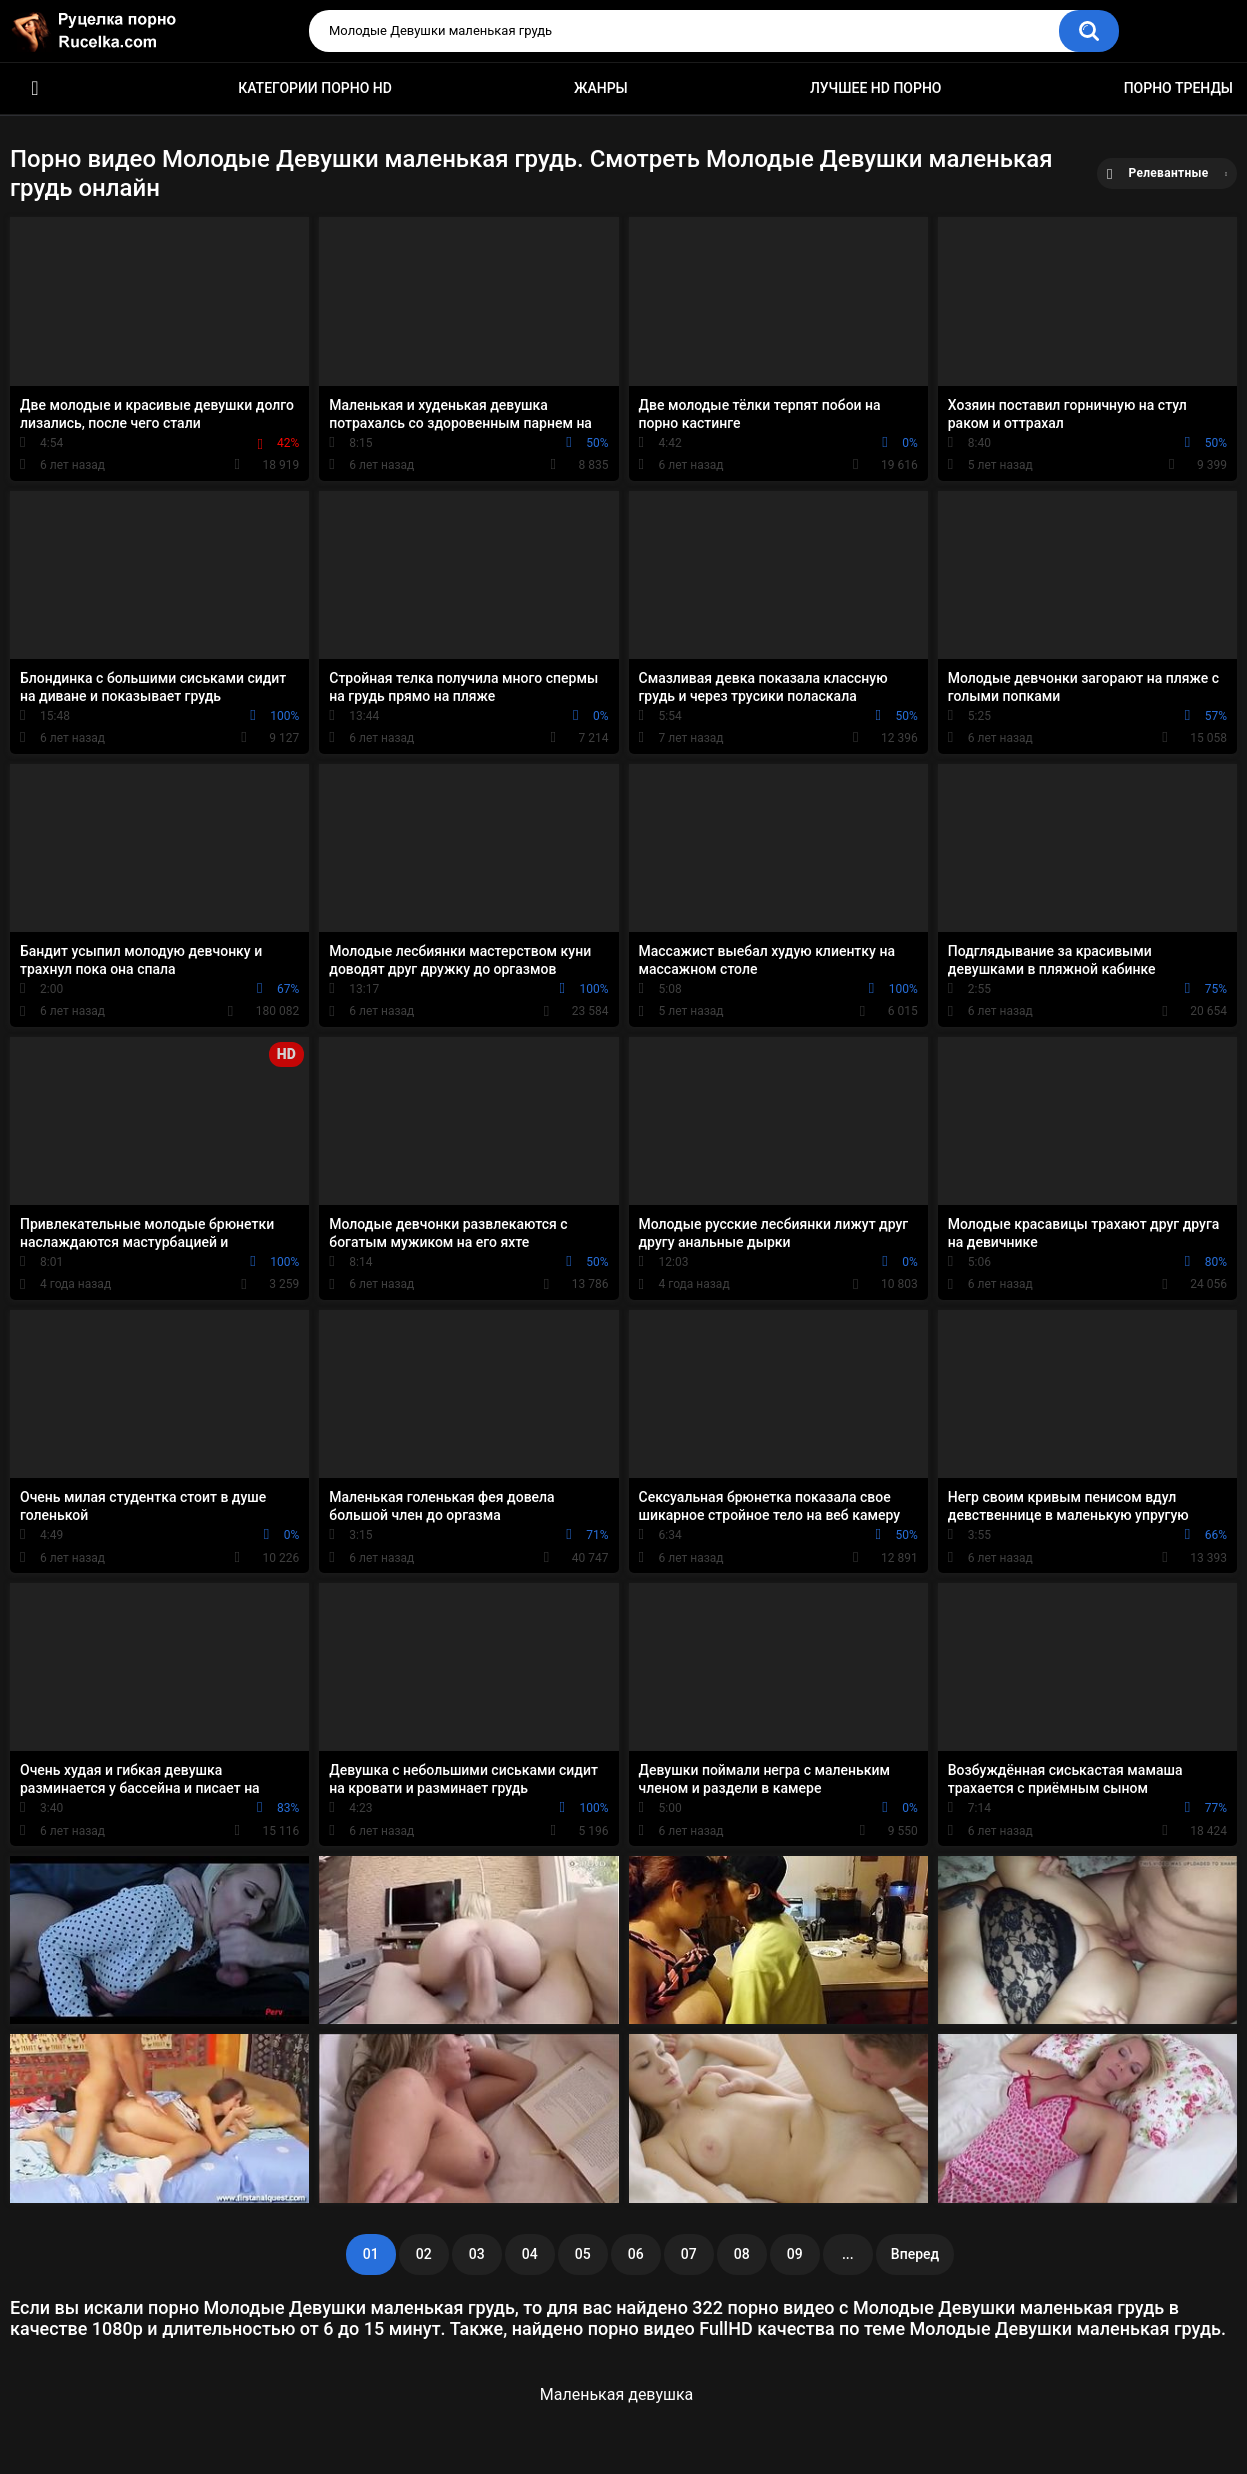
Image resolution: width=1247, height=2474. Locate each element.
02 (424, 2254)
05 (583, 2254)
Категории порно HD (315, 88)
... (848, 2254)
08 (742, 2254)
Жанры (601, 88)
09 (795, 2254)
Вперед (915, 2254)
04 (530, 2254)
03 (477, 2254)
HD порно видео (35, 88)
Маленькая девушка (617, 2394)
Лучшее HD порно (876, 88)
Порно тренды (1178, 88)
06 (636, 2254)
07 (689, 2254)
